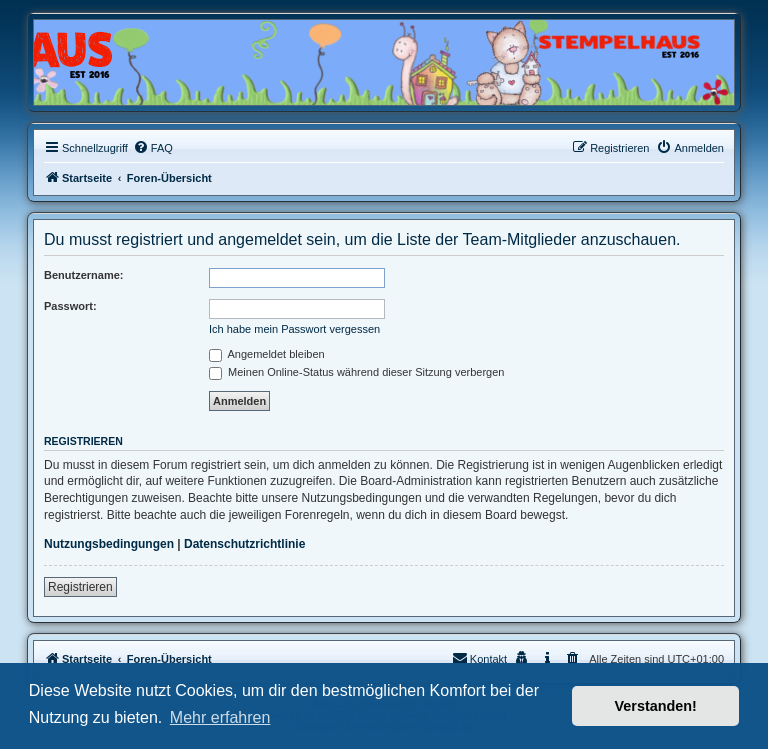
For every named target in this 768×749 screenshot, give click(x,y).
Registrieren (80, 587)
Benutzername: (83, 275)
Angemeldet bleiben (267, 354)
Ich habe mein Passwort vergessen (294, 329)
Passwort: (70, 306)
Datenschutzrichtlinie (244, 544)
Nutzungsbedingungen (109, 544)
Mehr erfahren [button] (220, 717)
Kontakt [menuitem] (479, 658)
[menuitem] (153, 148)
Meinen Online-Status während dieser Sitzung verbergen (356, 372)
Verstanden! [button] (656, 706)
